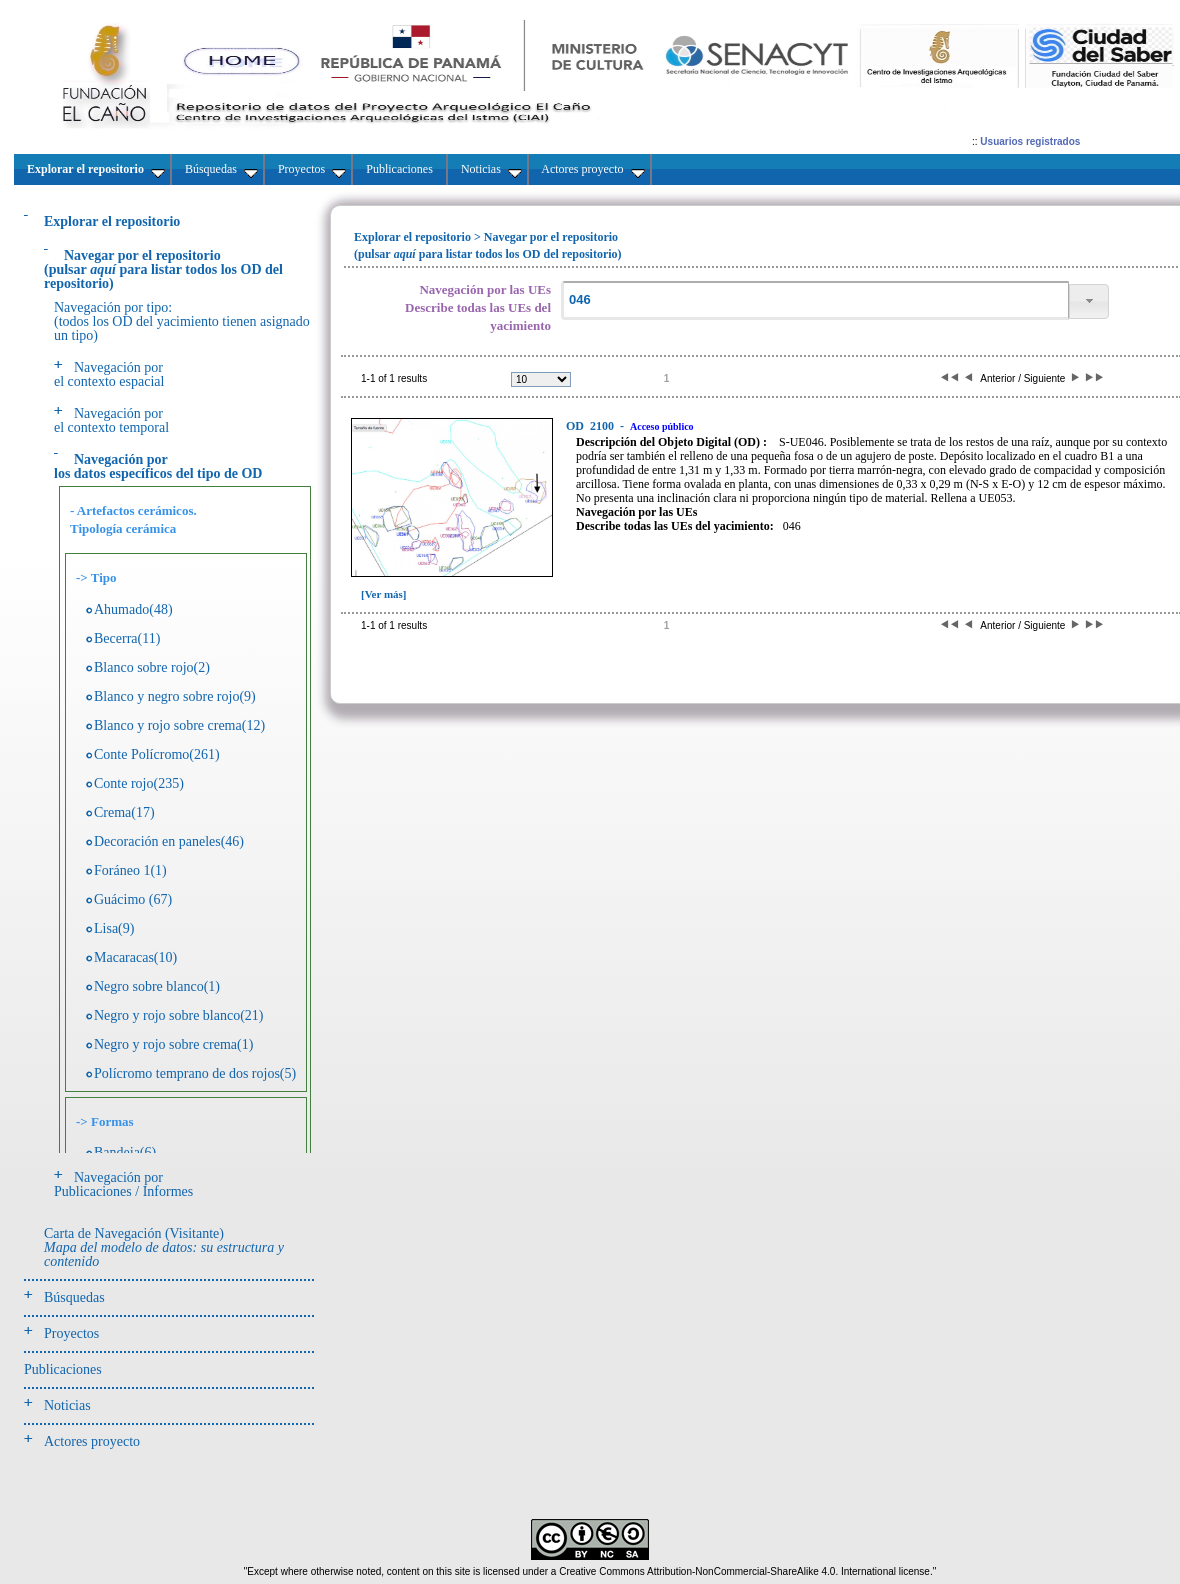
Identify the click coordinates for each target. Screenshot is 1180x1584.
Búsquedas (74, 1297)
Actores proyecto (92, 1441)
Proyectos (71, 1333)
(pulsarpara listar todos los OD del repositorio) (163, 269)
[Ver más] (384, 594)
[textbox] (815, 300)
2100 (591, 426)
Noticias (67, 1405)
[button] (1089, 301)
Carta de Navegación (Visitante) (164, 1247)
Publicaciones (63, 1369)
